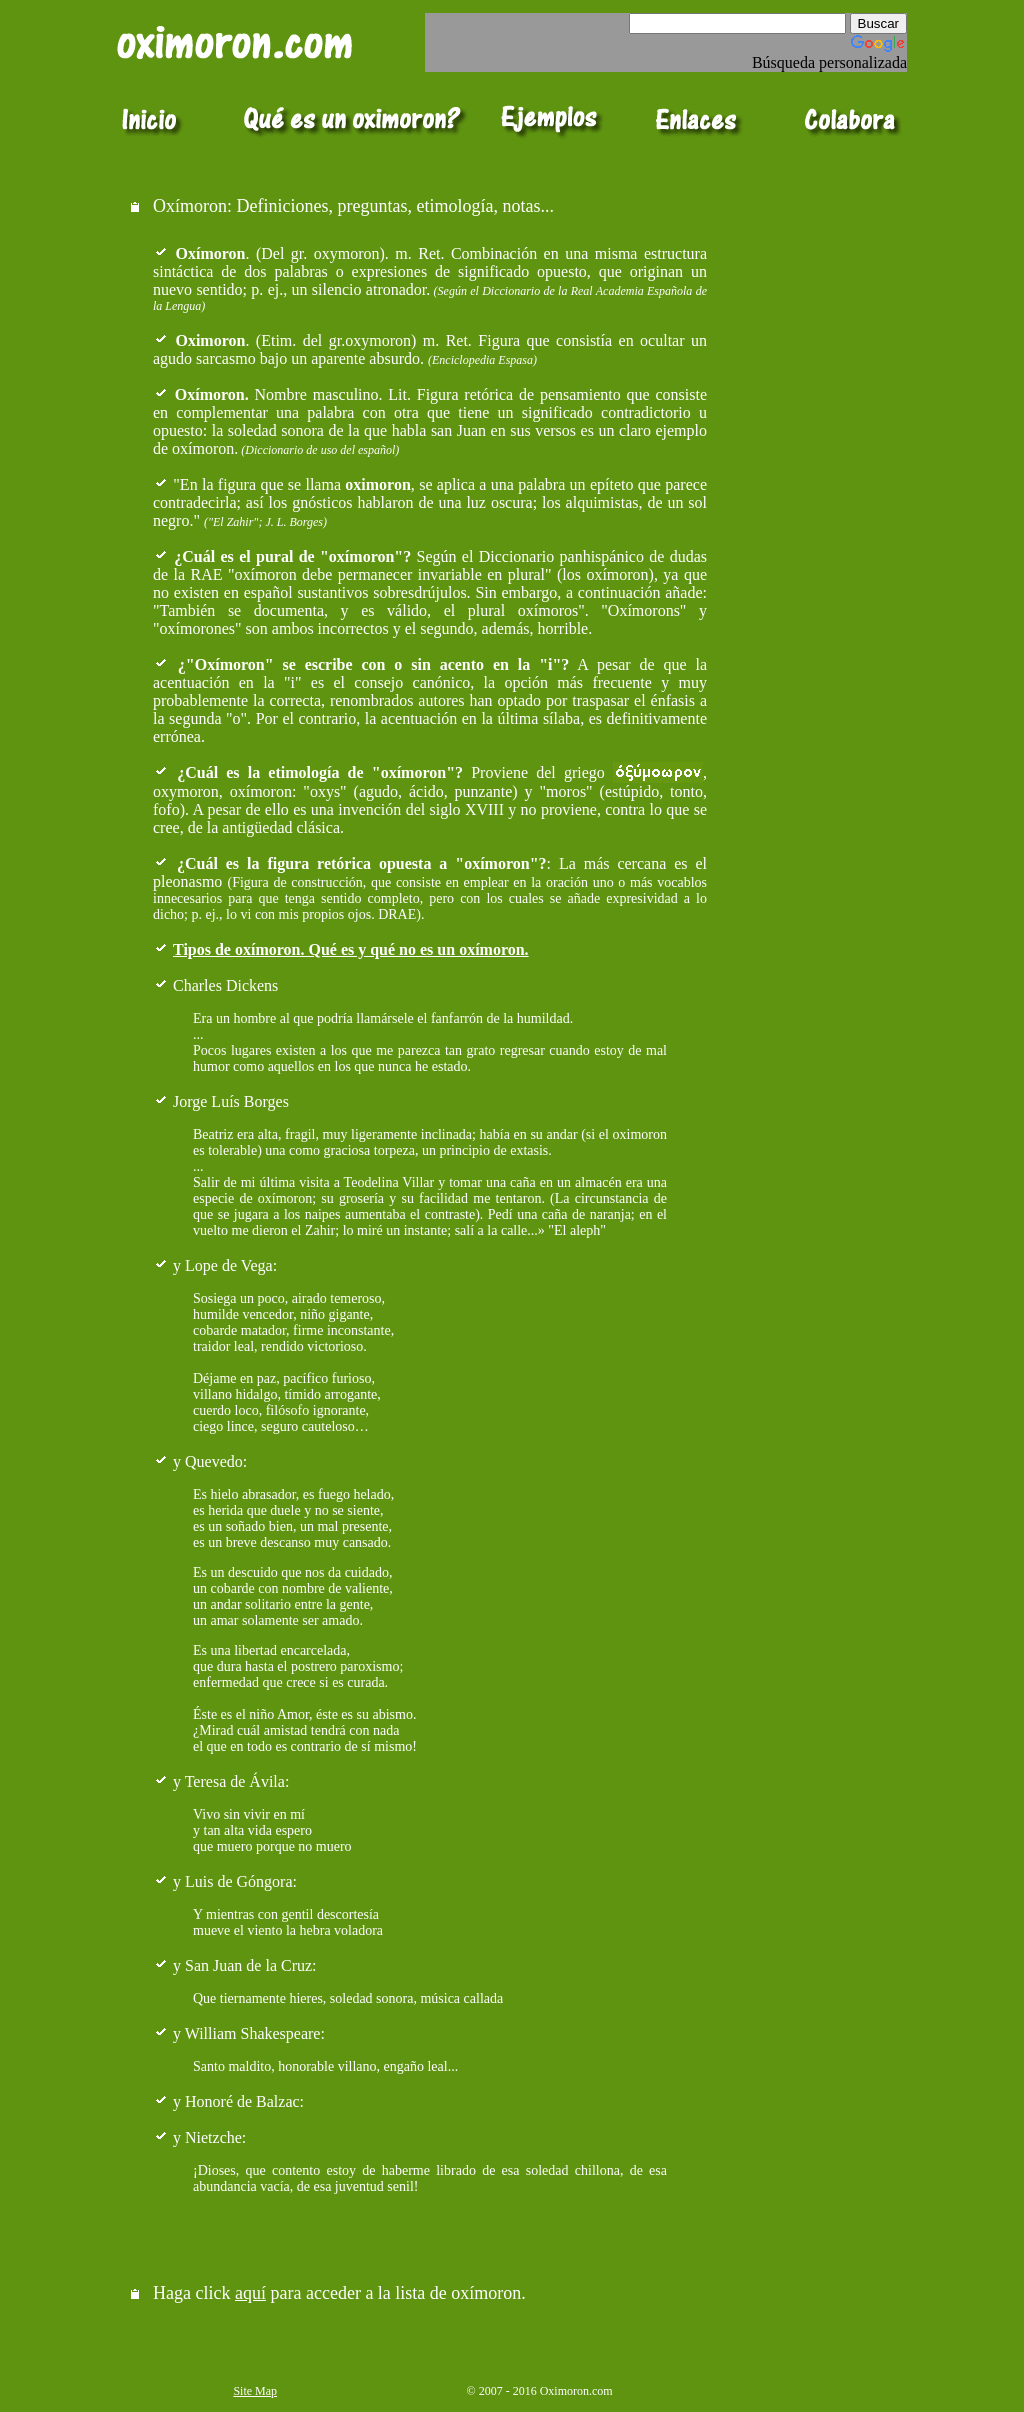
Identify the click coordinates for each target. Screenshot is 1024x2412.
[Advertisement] (812, 227)
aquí (250, 2293)
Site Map (255, 2391)
